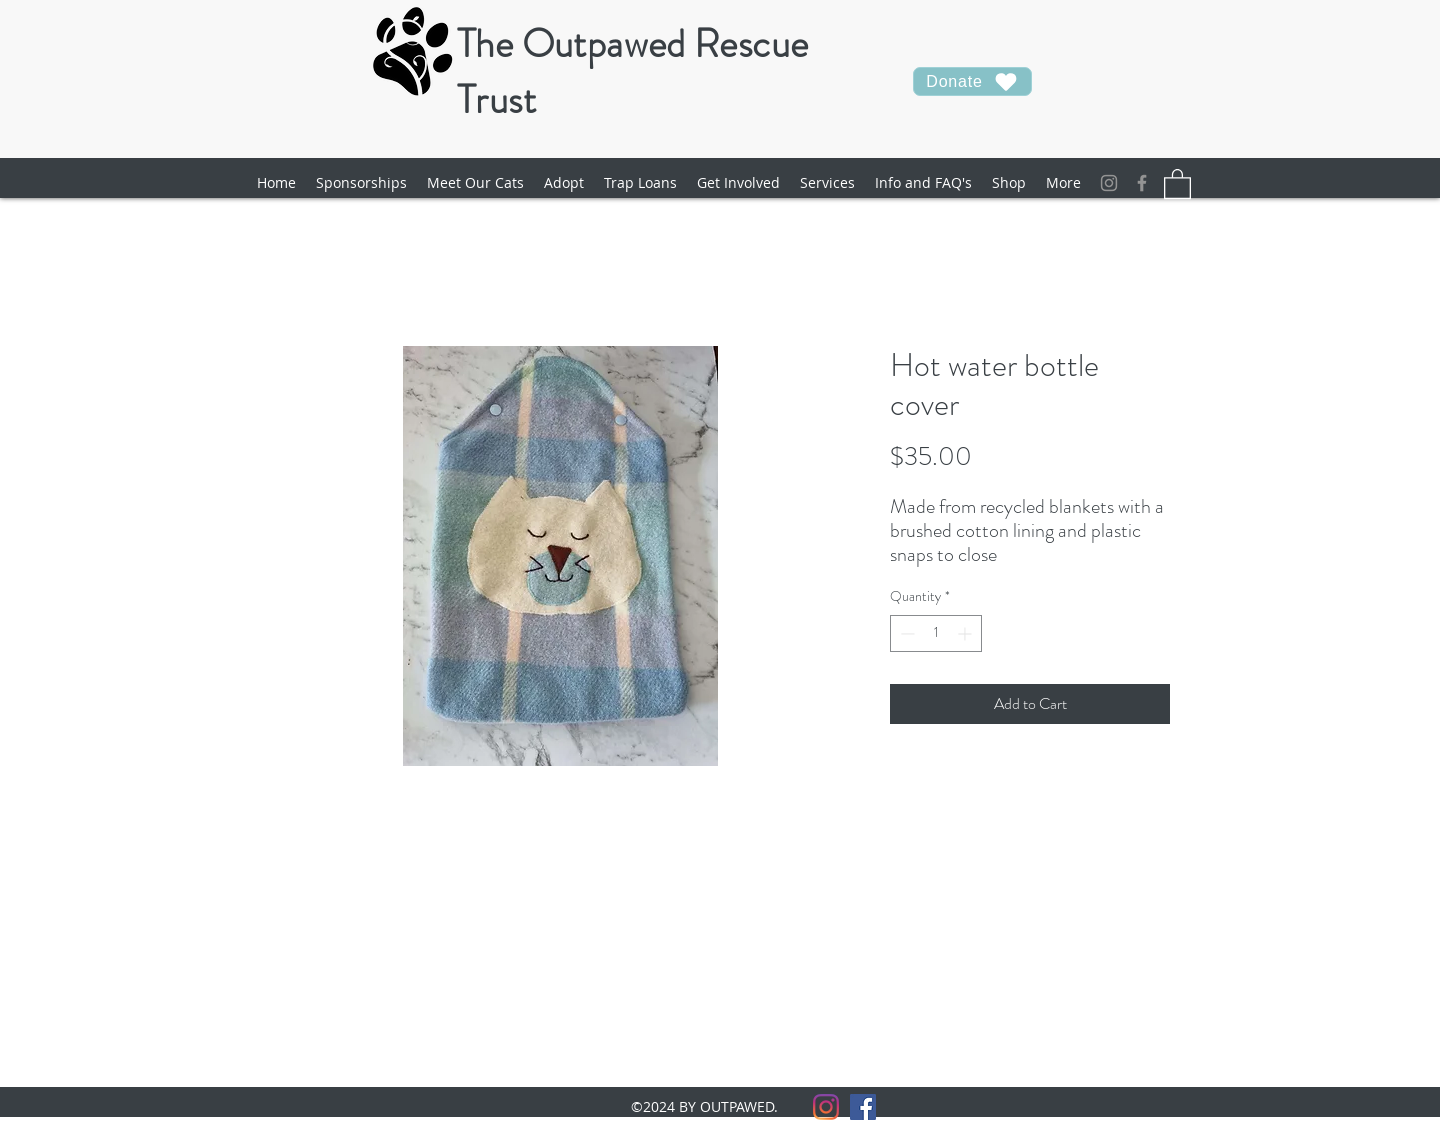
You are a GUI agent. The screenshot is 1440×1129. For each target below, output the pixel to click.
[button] (475, 183)
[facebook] (1142, 183)
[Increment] (966, 633)
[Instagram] (1109, 183)
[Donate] (972, 81)
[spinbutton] (936, 633)
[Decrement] (905, 633)
